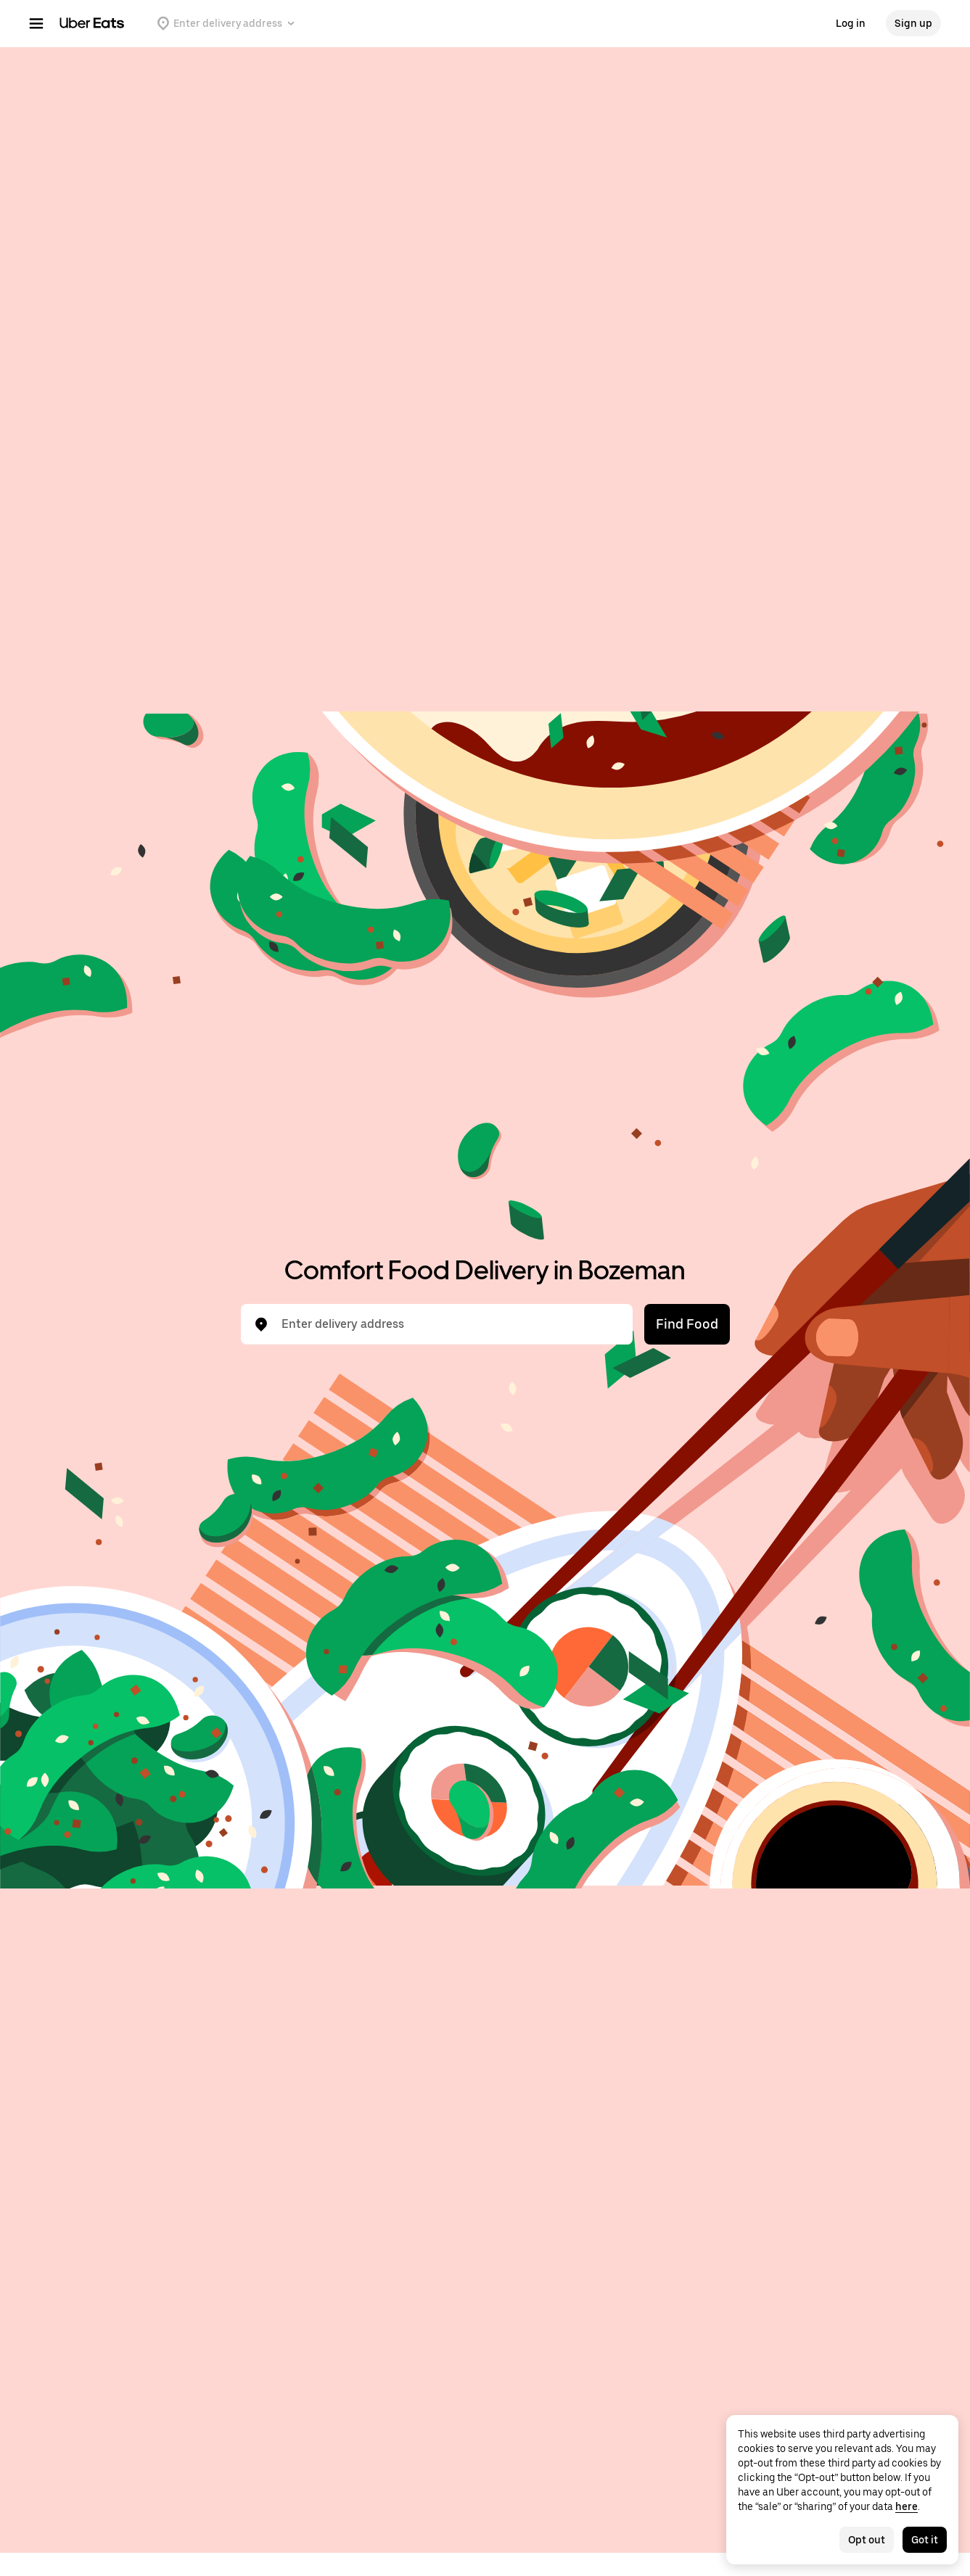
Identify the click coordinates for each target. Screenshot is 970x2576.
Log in (851, 23)
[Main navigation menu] (36, 23)
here (906, 2506)
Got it (924, 2540)
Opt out (866, 2540)
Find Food (687, 1324)
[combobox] (448, 1324)
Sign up (913, 23)
